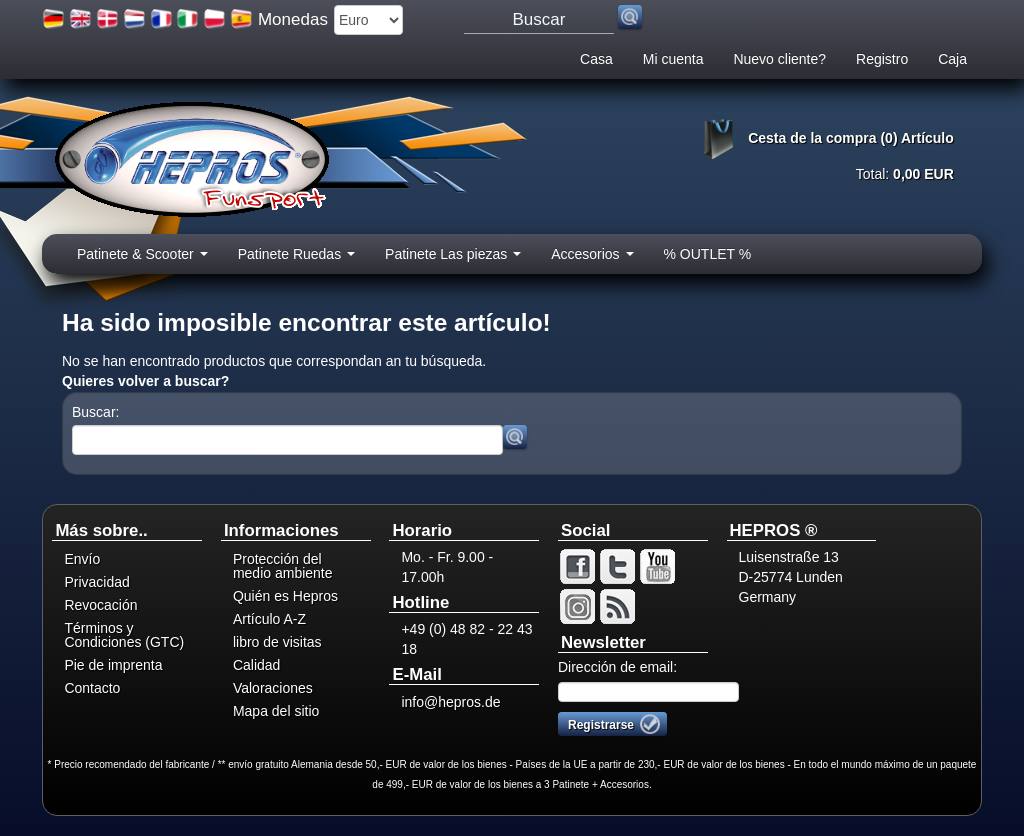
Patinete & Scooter (142, 260)
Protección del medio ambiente (283, 566)
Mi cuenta (673, 59)
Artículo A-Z (269, 619)
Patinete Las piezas (453, 260)
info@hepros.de (450, 702)
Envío (82, 559)
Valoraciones (273, 688)
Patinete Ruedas (296, 260)
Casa (596, 59)
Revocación (100, 605)
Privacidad (96, 582)
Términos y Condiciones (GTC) (124, 635)
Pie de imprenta (113, 665)
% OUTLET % (708, 254)
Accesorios (592, 260)
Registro (882, 59)
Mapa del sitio (276, 711)
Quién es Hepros (285, 596)
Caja (952, 59)
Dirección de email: (617, 667)
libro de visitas (277, 642)
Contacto (92, 688)
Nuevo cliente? (779, 59)
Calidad (256, 665)
